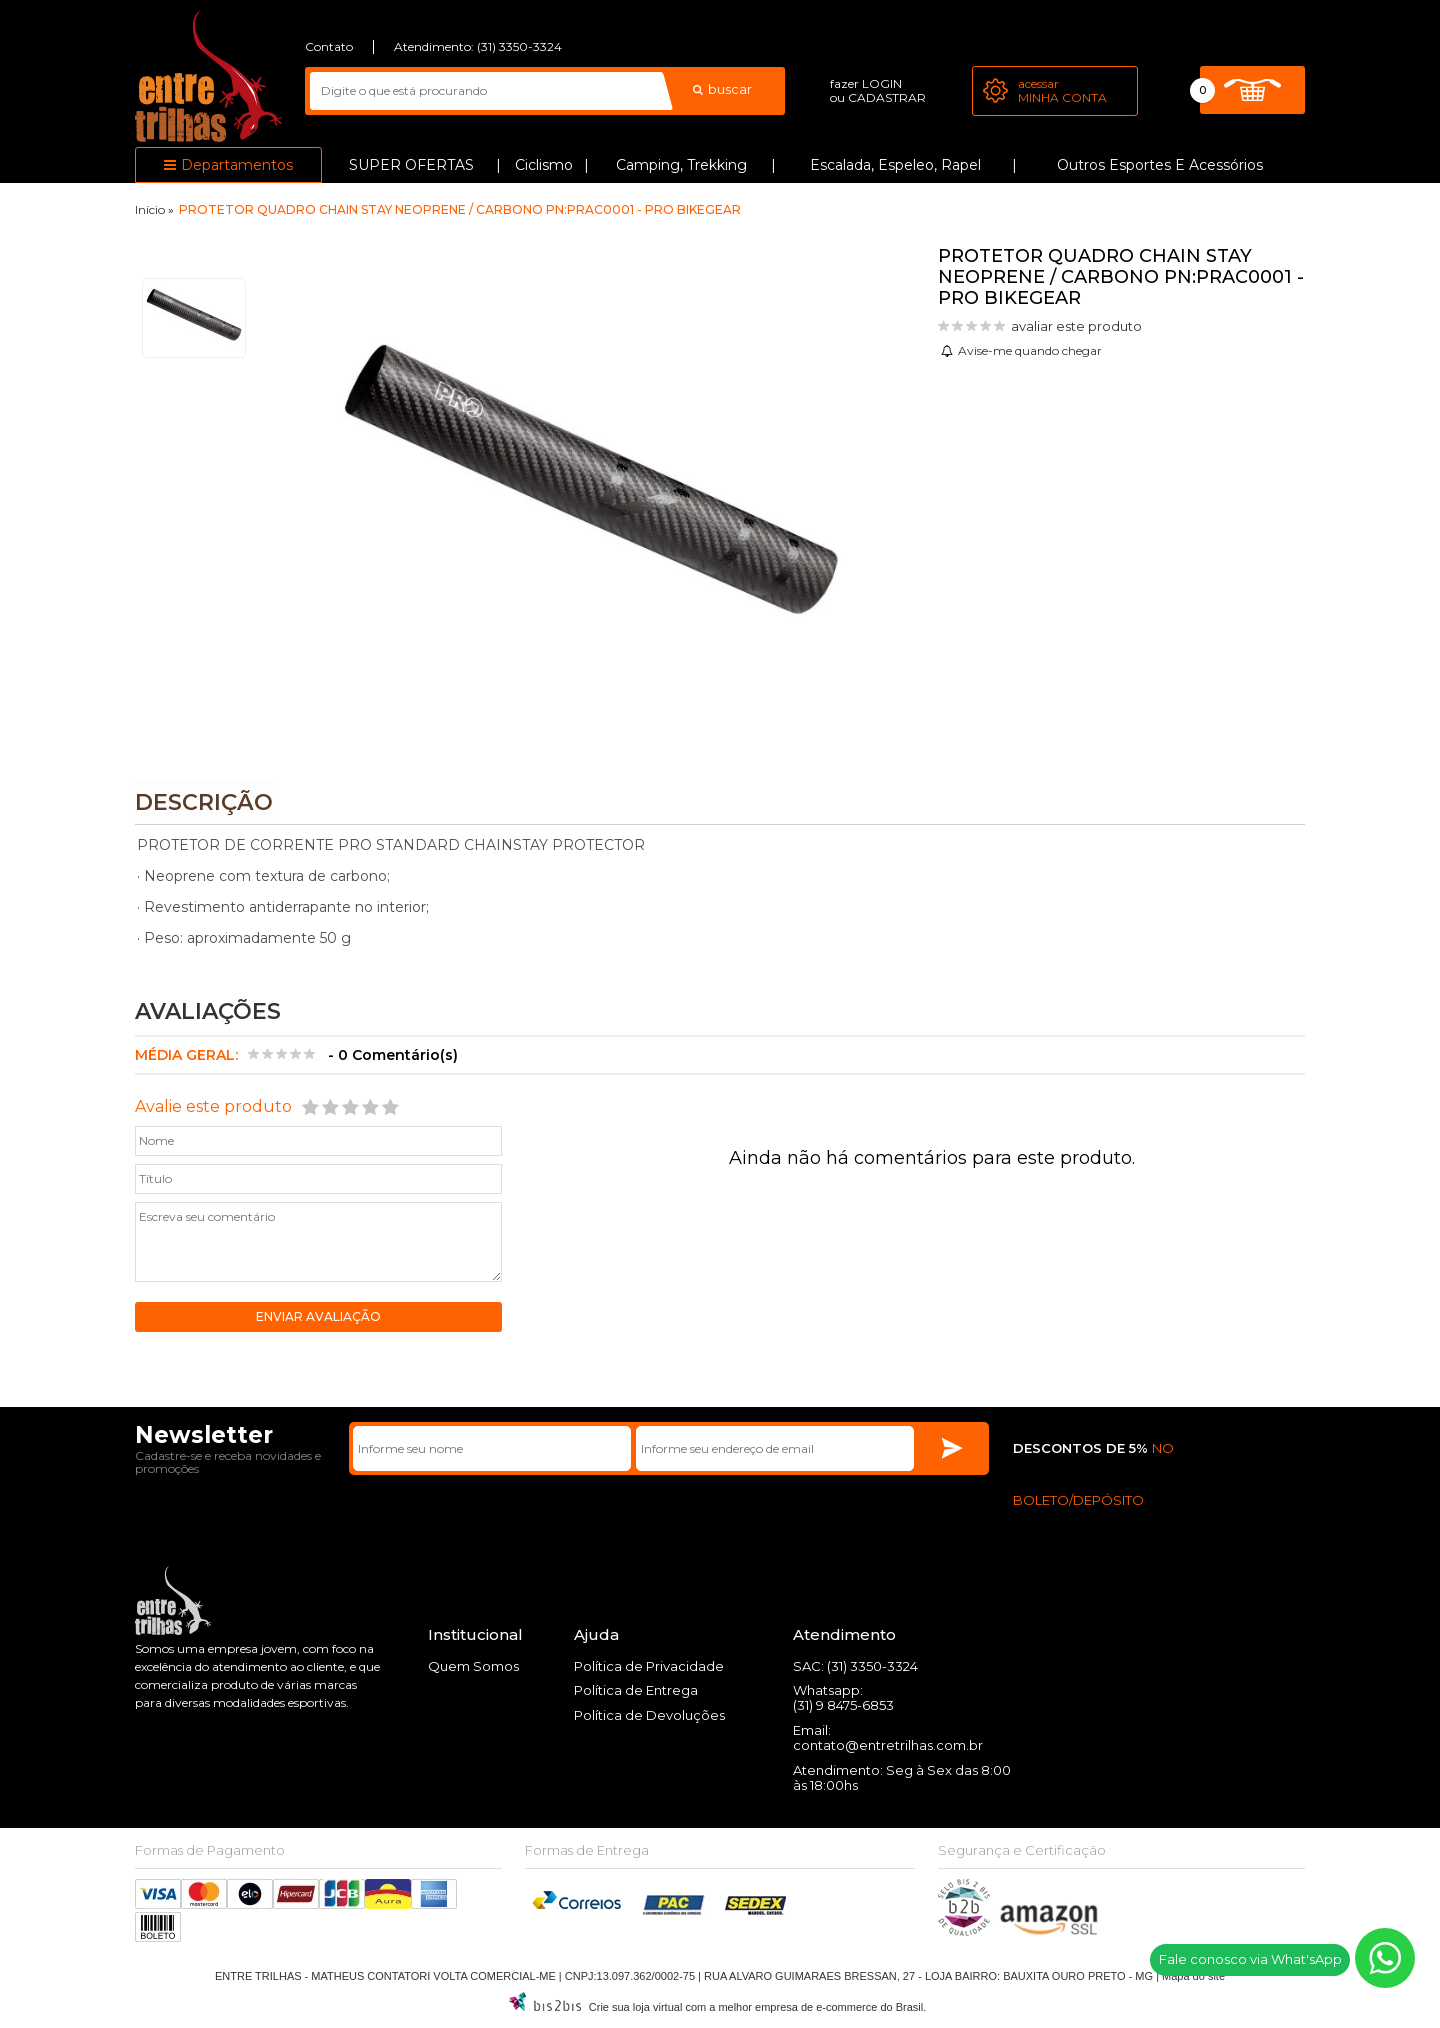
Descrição (204, 802)
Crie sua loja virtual (636, 2008)
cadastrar (887, 97)
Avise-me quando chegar (1030, 350)
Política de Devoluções (649, 1716)
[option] (193, 318)
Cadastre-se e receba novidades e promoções (228, 1463)
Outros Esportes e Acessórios (1160, 165)
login (882, 83)
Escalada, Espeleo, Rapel (895, 165)
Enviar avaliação (318, 1317)
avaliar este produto (1076, 326)
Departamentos (237, 165)
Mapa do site (1193, 1977)
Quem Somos (473, 1667)
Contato (329, 46)
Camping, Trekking (681, 165)
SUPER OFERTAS (411, 165)
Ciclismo (544, 165)
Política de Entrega (636, 1691)
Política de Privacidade (649, 1667)
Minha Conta (1062, 97)
